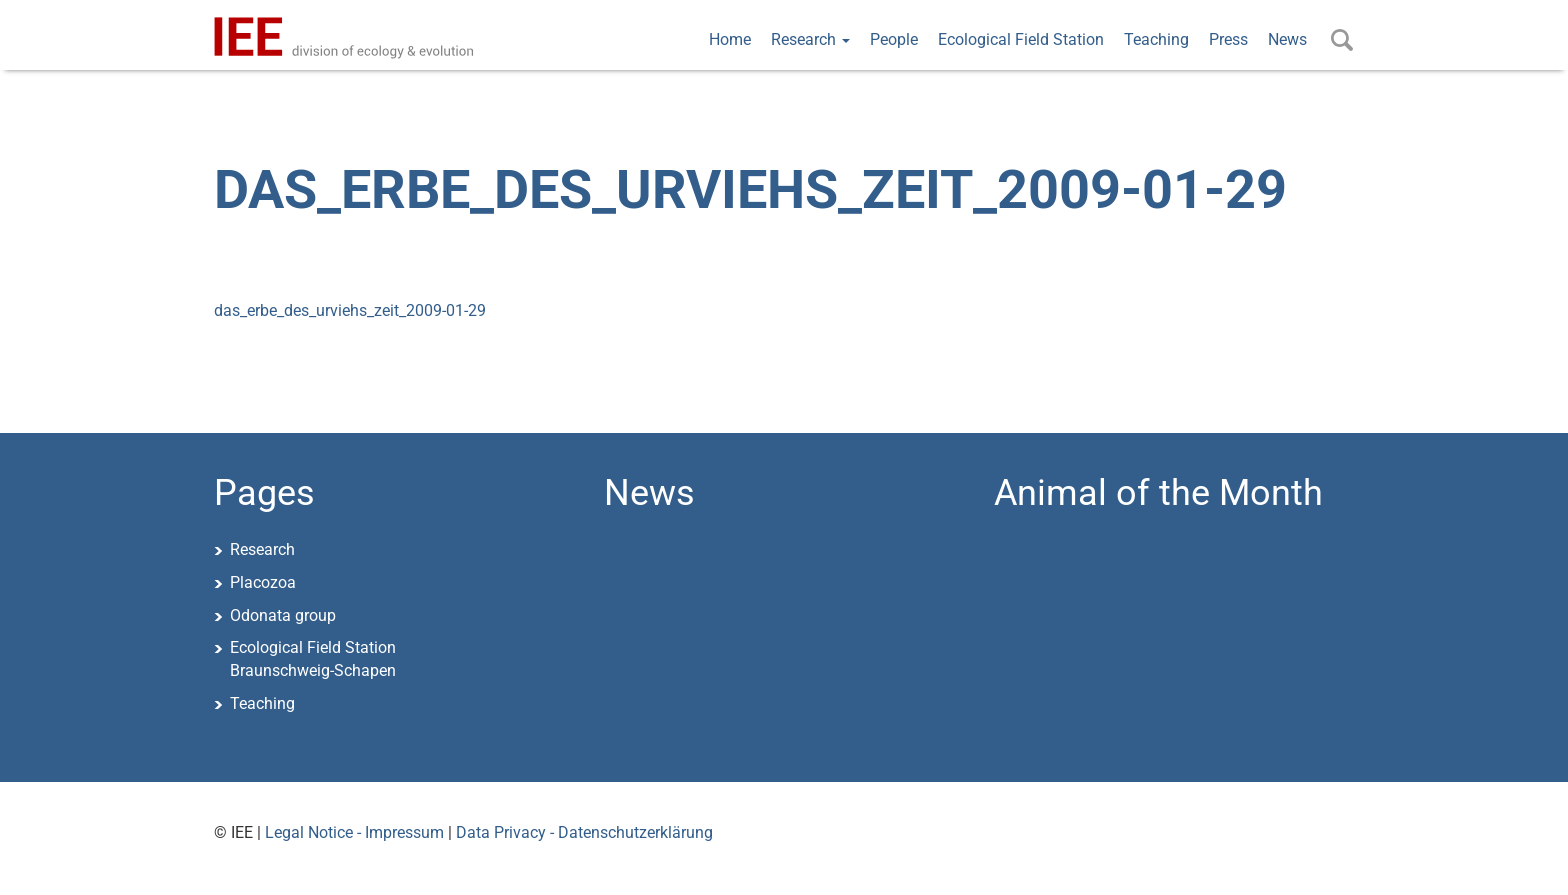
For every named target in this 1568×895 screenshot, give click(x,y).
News (1287, 39)
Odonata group (283, 615)
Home (730, 39)
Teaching (1156, 39)
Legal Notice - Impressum (354, 832)
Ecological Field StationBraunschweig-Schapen (313, 659)
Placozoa (263, 582)
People (894, 39)
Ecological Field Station (1021, 39)
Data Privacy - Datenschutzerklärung (584, 832)
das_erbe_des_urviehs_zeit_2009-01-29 (350, 310)
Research (810, 39)
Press (1228, 39)
